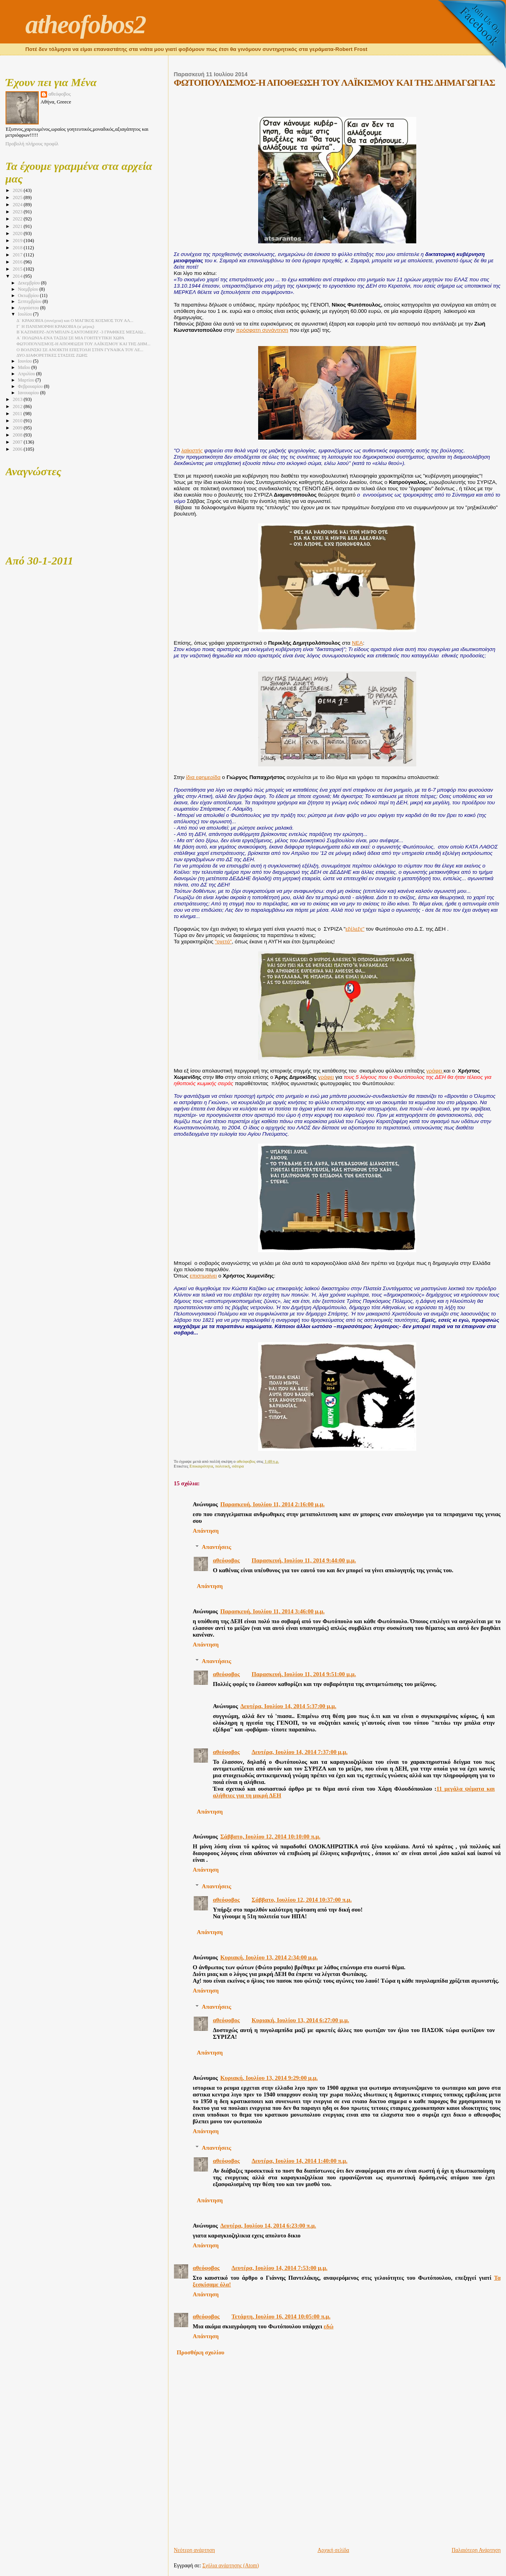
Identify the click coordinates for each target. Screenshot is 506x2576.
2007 (18, 442)
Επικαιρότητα (201, 1466)
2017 (18, 255)
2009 (18, 428)
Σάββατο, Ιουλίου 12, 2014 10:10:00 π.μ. (270, 1836)
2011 (18, 413)
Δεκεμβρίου (29, 283)
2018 (18, 247)
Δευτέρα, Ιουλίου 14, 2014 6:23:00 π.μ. (268, 2225)
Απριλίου (27, 373)
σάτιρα (238, 1466)
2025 (18, 197)
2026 (18, 190)
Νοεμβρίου (28, 289)
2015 (18, 269)
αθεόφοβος (226, 1560)
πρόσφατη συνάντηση (262, 330)
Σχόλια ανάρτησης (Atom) (230, 2565)
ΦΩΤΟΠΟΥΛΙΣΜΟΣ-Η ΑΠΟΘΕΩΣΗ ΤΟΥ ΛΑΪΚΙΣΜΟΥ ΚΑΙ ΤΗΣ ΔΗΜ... (84, 343)
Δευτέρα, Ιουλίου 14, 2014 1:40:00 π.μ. (299, 2161)
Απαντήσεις (216, 1547)
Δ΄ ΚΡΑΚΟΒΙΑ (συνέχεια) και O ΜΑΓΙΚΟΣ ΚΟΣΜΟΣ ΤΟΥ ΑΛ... (75, 320)
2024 (18, 204)
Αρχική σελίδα (333, 2550)
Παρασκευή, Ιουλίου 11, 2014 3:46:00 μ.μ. (272, 1611)
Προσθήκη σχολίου (201, 2352)
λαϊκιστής (192, 450)
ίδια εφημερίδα (203, 777)
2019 (18, 240)
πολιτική (222, 1466)
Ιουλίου (25, 314)
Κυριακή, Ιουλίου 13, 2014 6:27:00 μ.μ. (300, 2020)
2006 (18, 449)
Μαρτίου (26, 380)
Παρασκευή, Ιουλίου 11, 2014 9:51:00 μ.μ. (303, 1674)
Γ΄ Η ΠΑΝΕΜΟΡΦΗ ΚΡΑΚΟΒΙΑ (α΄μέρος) (55, 326)
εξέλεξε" (355, 929)
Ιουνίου (25, 361)
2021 (18, 226)
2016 (18, 262)
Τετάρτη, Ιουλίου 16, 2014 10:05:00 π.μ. (281, 2316)
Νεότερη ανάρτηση (194, 2550)
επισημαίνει (203, 1276)
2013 (18, 399)
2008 (18, 435)
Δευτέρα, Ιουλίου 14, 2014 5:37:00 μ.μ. (288, 1706)
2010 (18, 420)
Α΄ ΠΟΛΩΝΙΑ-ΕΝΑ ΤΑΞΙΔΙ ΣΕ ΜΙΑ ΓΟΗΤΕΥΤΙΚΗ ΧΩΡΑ (71, 337)
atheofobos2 (85, 24)
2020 (18, 233)
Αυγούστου (29, 307)
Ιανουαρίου (29, 392)
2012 (18, 406)
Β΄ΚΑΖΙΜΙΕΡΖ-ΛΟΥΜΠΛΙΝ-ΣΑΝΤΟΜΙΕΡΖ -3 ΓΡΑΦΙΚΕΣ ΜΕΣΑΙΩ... (81, 331)
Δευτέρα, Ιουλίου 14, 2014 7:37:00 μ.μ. (299, 1752)
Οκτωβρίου (29, 295)
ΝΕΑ (357, 643)
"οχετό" (223, 942)
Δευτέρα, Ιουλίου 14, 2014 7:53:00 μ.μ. (280, 2268)
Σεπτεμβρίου (30, 301)
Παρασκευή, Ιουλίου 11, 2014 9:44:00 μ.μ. (303, 1560)
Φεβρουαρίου (31, 386)
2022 (18, 219)
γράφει (435, 1071)
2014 (18, 276)
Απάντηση (206, 1531)
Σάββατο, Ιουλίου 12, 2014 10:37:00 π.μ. (301, 1900)
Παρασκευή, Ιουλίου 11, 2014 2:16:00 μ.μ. (272, 1504)
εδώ (329, 2326)
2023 (18, 212)
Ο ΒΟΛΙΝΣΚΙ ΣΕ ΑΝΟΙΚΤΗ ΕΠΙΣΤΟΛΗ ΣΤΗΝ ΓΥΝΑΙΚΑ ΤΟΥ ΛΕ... (80, 349)
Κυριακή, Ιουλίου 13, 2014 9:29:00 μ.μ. (269, 2078)
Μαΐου (24, 367)
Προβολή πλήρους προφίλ (32, 144)
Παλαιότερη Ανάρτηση (476, 2550)
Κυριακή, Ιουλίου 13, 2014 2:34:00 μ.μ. (269, 1957)
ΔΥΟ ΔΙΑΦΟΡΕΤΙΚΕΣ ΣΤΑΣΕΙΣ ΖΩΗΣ (52, 355)
